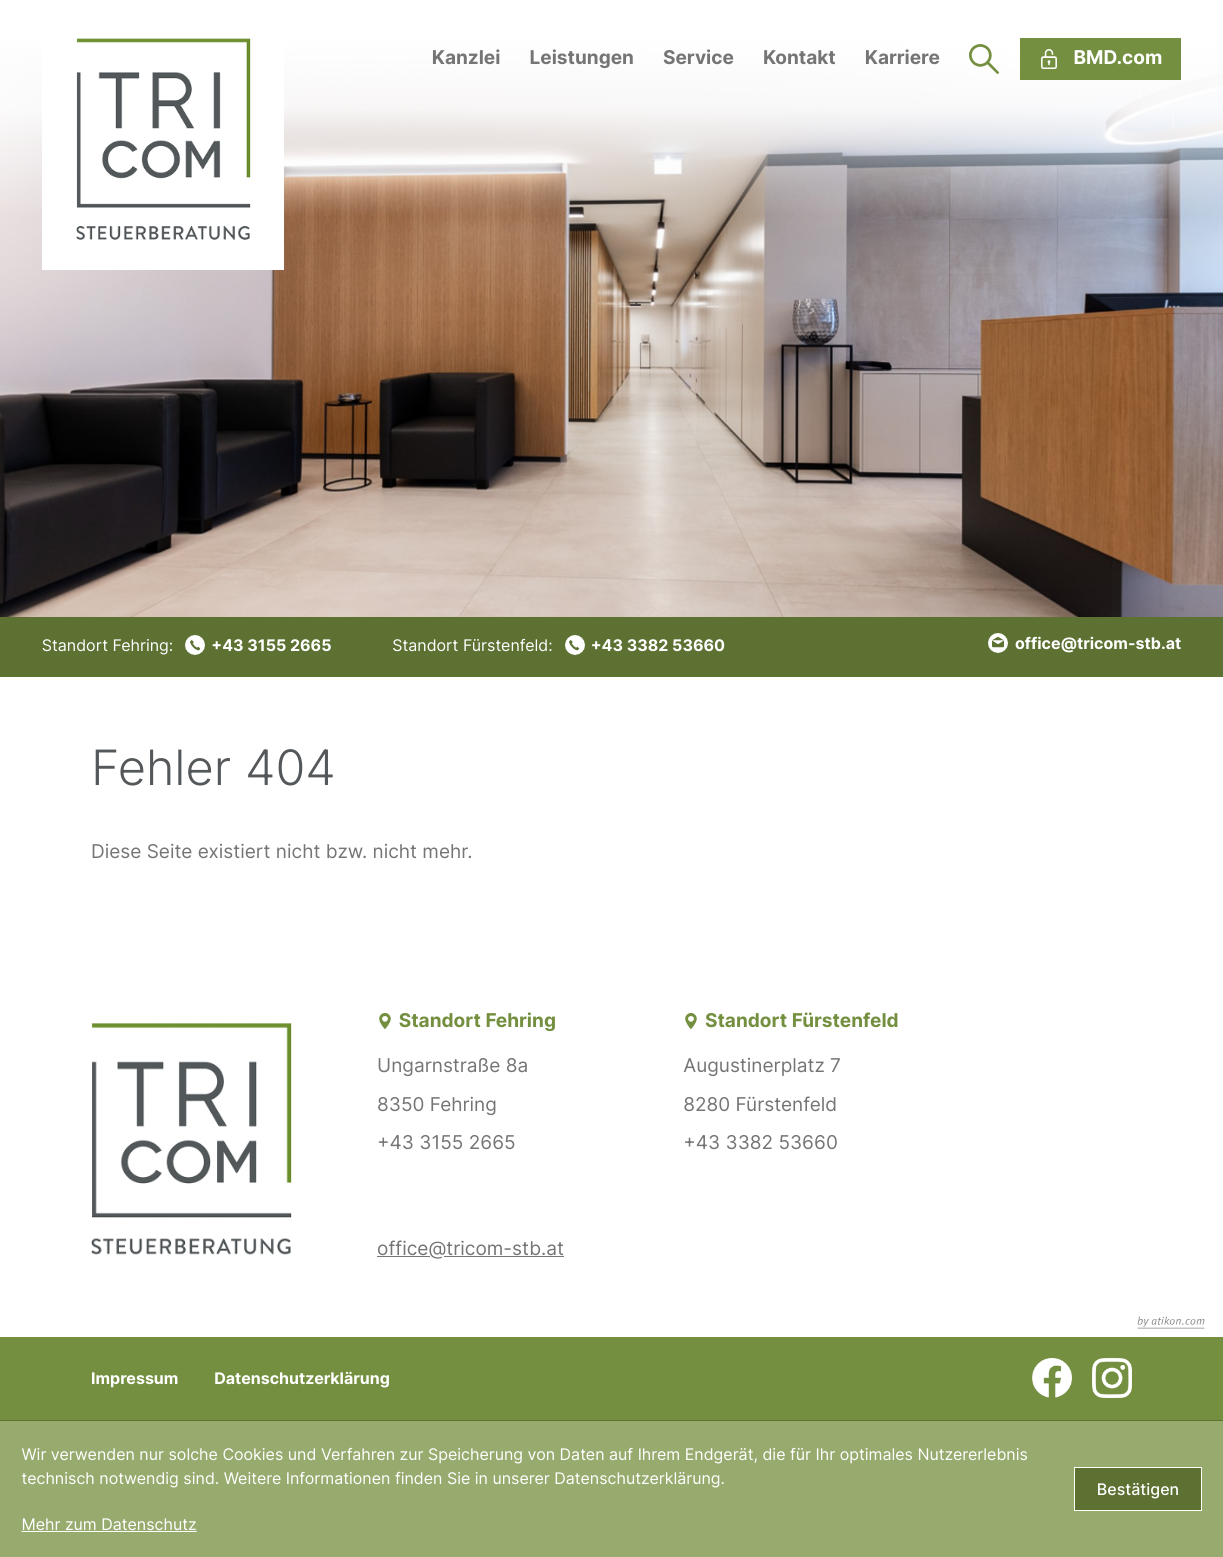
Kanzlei (466, 57)
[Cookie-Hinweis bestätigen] (1137, 1489)
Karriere (902, 57)
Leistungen (581, 57)
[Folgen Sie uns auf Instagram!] (1112, 1378)
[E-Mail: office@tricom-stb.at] (1084, 643)
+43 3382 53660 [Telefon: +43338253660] (760, 1142)
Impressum (134, 1378)
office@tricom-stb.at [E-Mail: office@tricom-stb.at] (470, 1248)
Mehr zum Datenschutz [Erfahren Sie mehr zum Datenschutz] (108, 1524)
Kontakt (799, 57)
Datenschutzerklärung (302, 1378)
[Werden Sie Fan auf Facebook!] (1052, 1378)
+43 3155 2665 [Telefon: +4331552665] (446, 1142)
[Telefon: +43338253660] (558, 645)
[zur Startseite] (163, 135)
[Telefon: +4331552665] (187, 645)
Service (698, 57)
